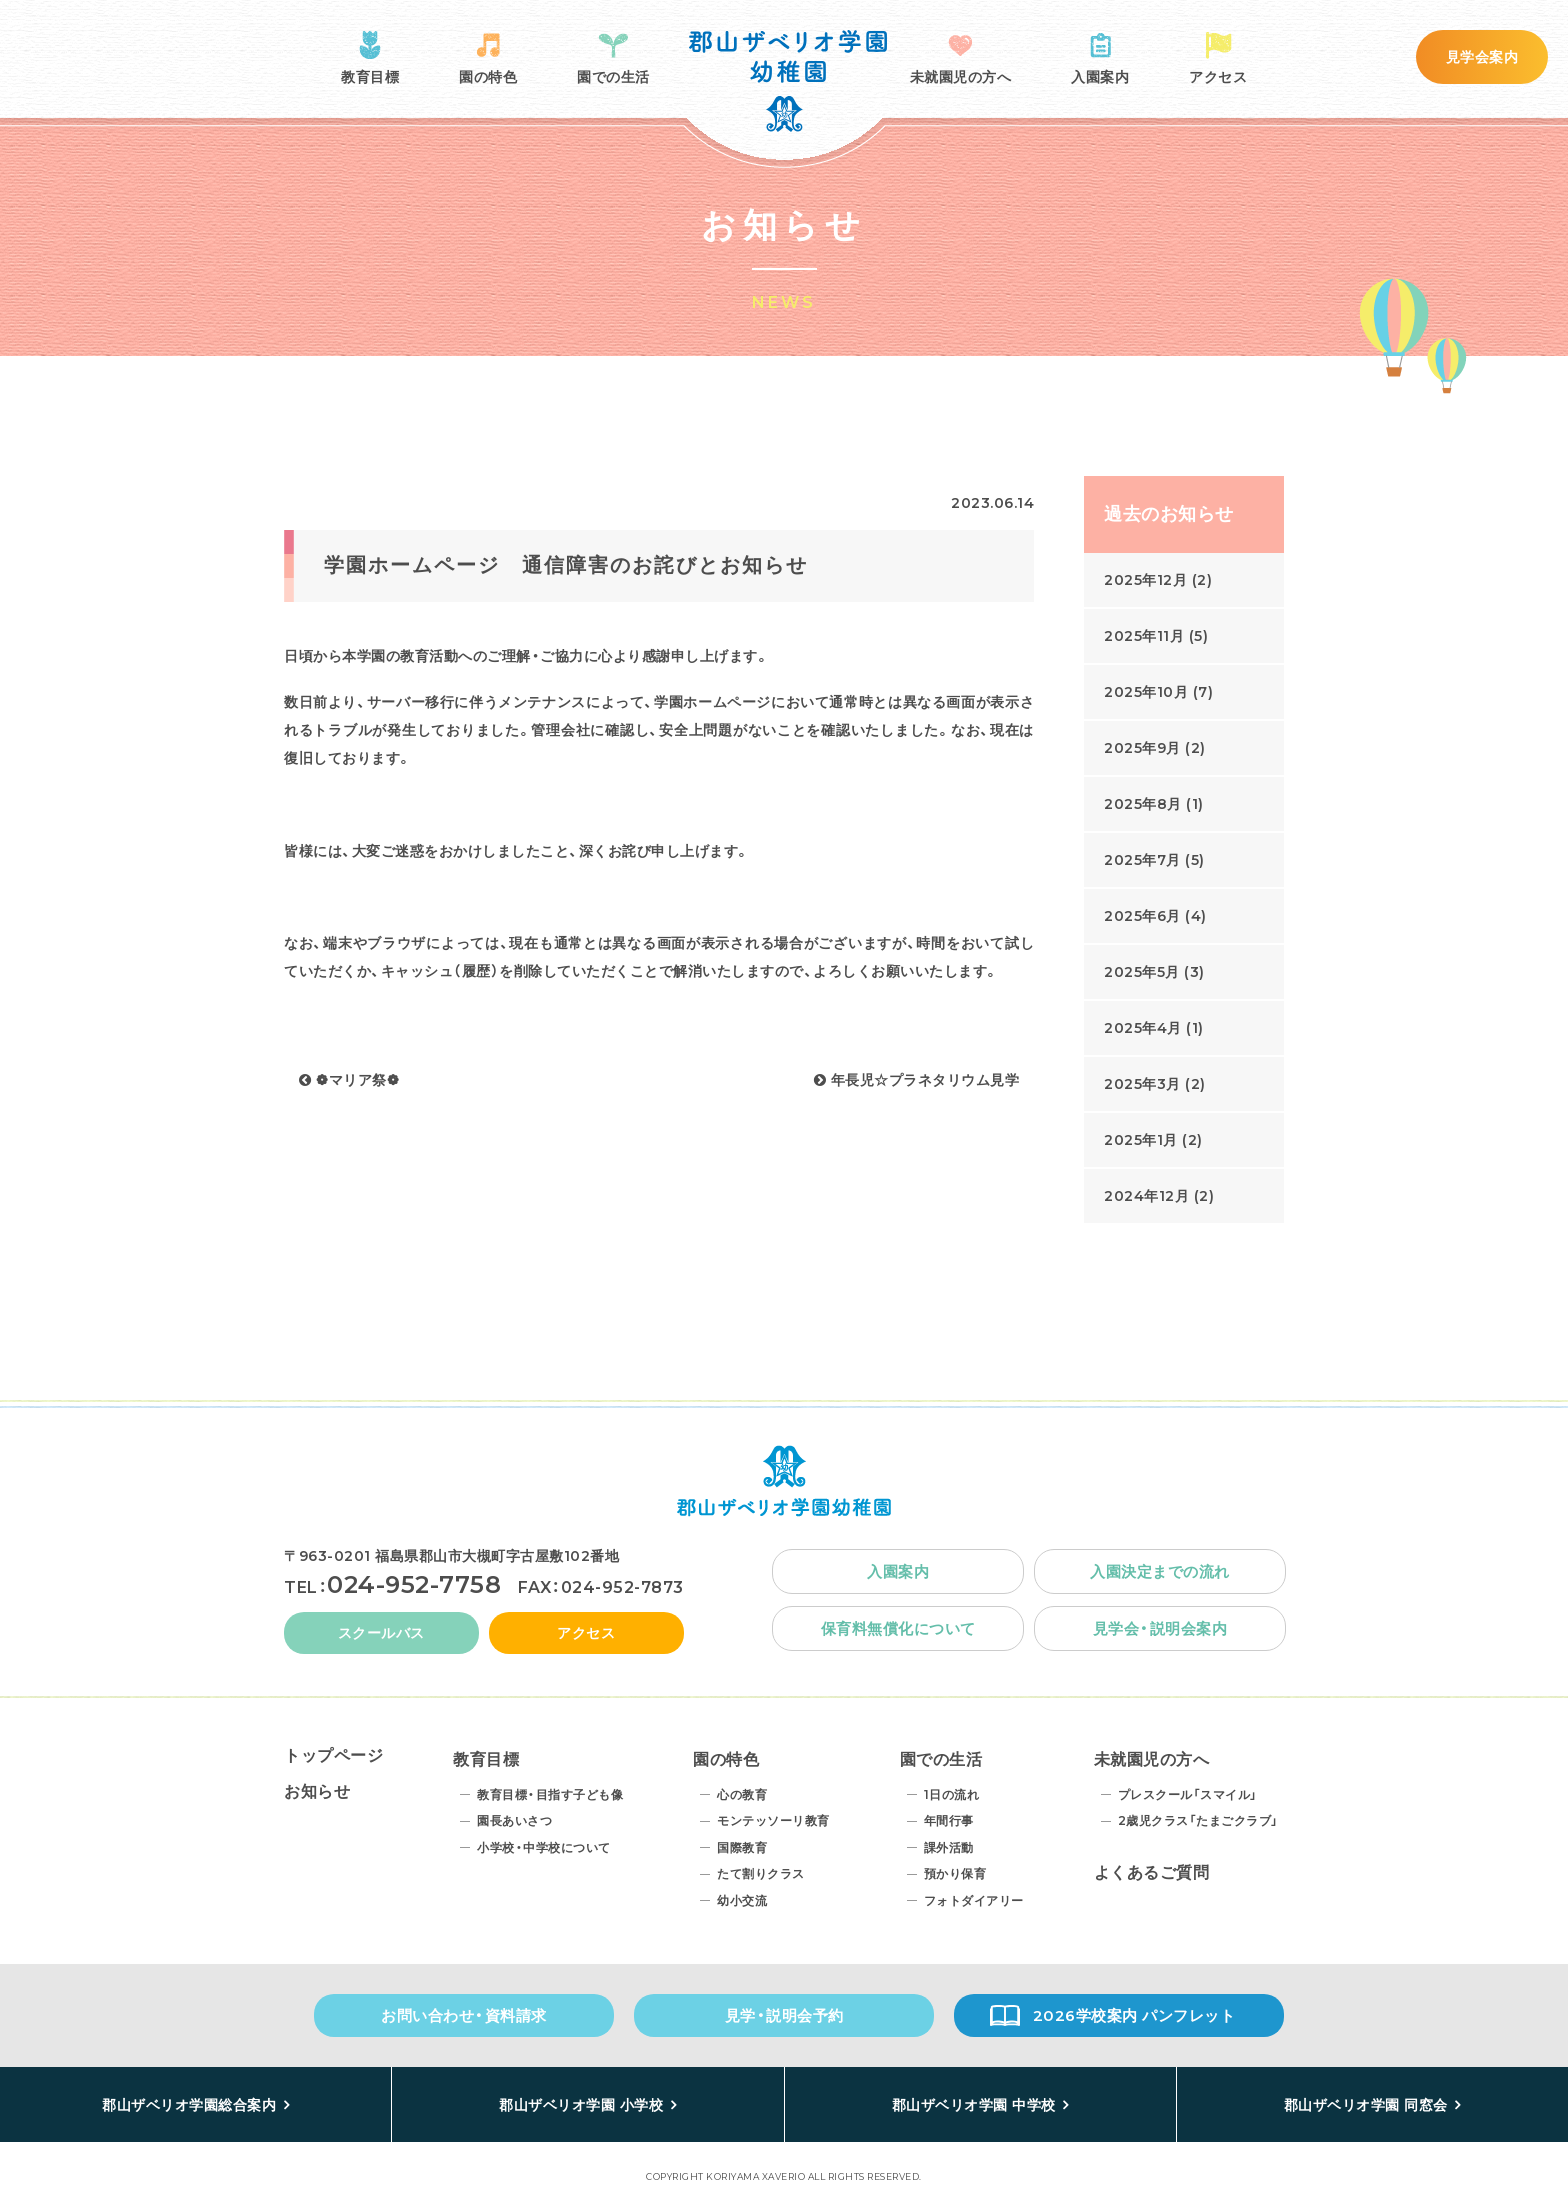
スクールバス (381, 1633)
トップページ (333, 1755)
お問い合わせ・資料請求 (464, 2015)
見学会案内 (1482, 57)
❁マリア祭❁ (349, 1080)
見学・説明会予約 (784, 2015)
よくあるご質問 (1152, 1872)
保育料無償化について (898, 1628)
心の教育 (742, 1794)
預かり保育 (955, 1873)
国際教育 (742, 1847)
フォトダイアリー (974, 1900)
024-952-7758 (414, 1584)
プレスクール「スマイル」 (1188, 1794)
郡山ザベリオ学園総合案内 (189, 2105)
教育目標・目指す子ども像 (550, 1794)
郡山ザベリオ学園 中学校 (974, 2105)
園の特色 (488, 77)
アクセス (1218, 77)
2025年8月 (1143, 804)
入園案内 (1100, 77)
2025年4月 (1143, 1028)
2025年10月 (1146, 692)
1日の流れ (952, 1794)
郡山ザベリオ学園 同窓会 (1366, 2105)
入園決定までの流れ (1160, 1571)
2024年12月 (1146, 1196)
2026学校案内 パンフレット (1134, 2015)
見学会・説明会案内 (1160, 1628)
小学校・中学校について (544, 1847)
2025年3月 (1142, 1084)
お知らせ (317, 1791)
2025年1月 (1141, 1140)
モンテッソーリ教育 (773, 1820)
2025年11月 (1144, 636)
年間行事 (949, 1820)
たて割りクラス (761, 1873)
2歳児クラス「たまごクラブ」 (1198, 1820)
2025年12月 (1145, 580)
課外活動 (949, 1847)
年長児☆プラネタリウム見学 (917, 1080)
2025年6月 (1142, 916)
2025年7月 (1142, 860)
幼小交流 (742, 1900)
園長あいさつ (514, 1820)
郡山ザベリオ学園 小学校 (581, 2105)
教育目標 (370, 77)
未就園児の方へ (961, 77)
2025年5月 (1142, 972)
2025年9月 (1142, 748)
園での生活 (613, 77)
